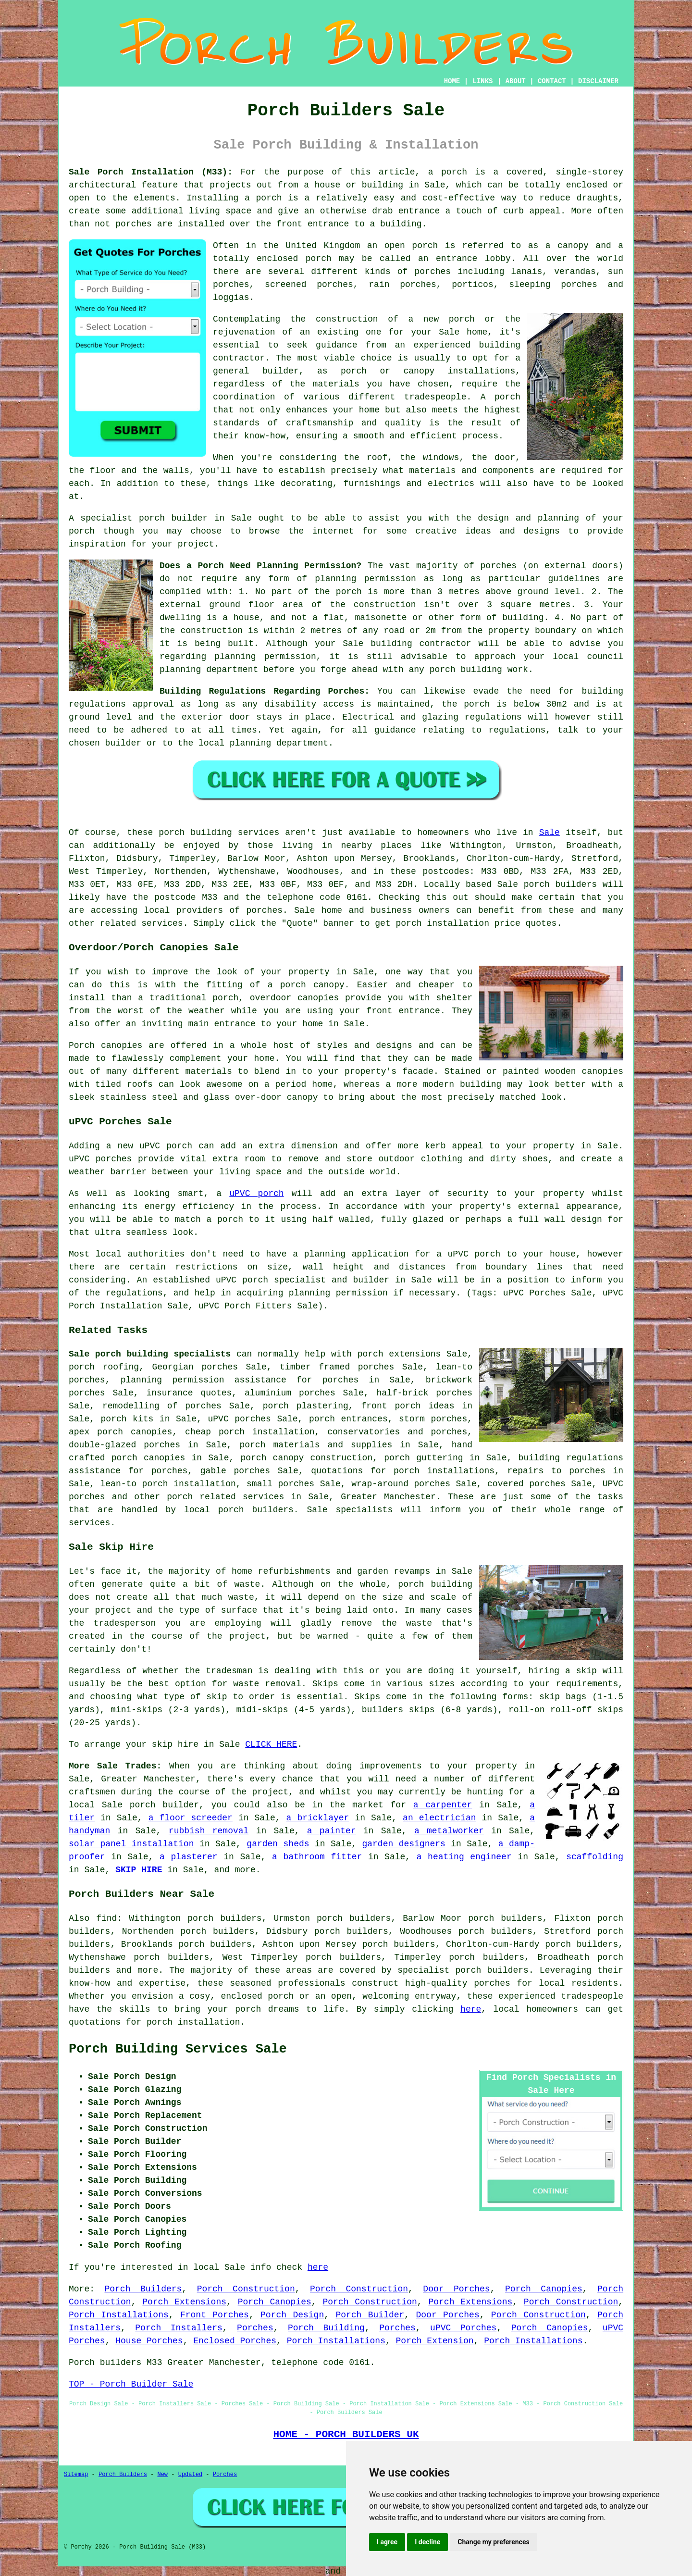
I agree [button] (387, 2542)
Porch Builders (143, 2289)
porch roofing (104, 1367)
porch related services (225, 1497)
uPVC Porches (463, 2328)
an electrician (439, 1818)
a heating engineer (464, 1857)
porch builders (492, 1970)
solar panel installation (131, 1844)
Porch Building (326, 2328)
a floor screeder (190, 1818)
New (162, 2474)
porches (264, 910)
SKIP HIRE (138, 1870)
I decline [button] (427, 2542)
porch (537, 884)
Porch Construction (246, 2289)
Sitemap (76, 2474)
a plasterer (189, 1857)
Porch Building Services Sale (178, 2049)
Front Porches (214, 2315)
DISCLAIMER (598, 81)
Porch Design (292, 2315)
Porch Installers (178, 2328)
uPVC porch (256, 1193)
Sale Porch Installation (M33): (151, 172)
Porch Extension (435, 2341)
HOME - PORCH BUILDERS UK (346, 2434)
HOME (452, 81)
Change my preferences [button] (493, 2542)
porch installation (193, 2022)
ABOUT (516, 81)
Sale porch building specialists (150, 1354)
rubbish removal (209, 1831)
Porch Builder (369, 2315)
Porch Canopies (543, 2289)
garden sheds (278, 1844)
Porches (255, 2328)
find (106, 1918)
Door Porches (456, 2289)
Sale (549, 832)
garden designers (403, 1844)
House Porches (149, 2341)
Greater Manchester (388, 1497)
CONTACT (552, 81)
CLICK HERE (271, 1744)
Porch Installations (119, 2315)
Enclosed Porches (234, 2341)
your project (183, 544)
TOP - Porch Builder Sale (131, 2384)
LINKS (482, 81)
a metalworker (449, 1831)
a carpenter (442, 1805)
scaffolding (594, 1857)
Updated (190, 2474)
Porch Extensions (184, 2302)
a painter (331, 1831)
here (470, 2009)
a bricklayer (317, 1818)
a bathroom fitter (317, 1857)
